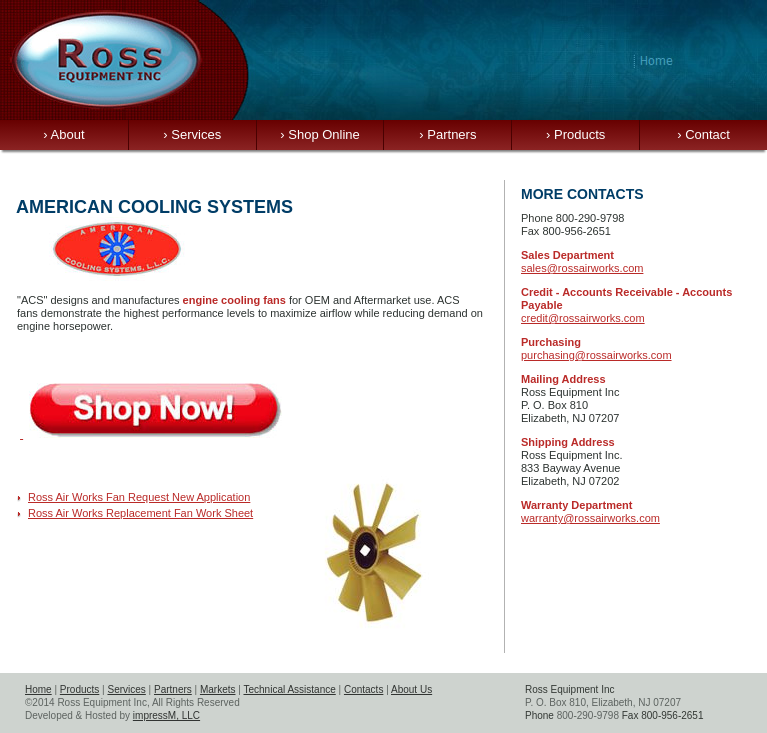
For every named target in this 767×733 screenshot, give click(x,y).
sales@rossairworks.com (582, 268)
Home (38, 689)
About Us (411, 689)
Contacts (363, 689)
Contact (703, 134)
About (63, 134)
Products (575, 134)
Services (192, 134)
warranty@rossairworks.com (590, 518)
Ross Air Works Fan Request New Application (139, 497)
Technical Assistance (289, 689)
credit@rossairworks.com (583, 318)
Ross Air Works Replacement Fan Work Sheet (140, 513)
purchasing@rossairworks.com (596, 355)
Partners (447, 134)
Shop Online (320, 134)
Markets (218, 689)
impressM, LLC (166, 715)
